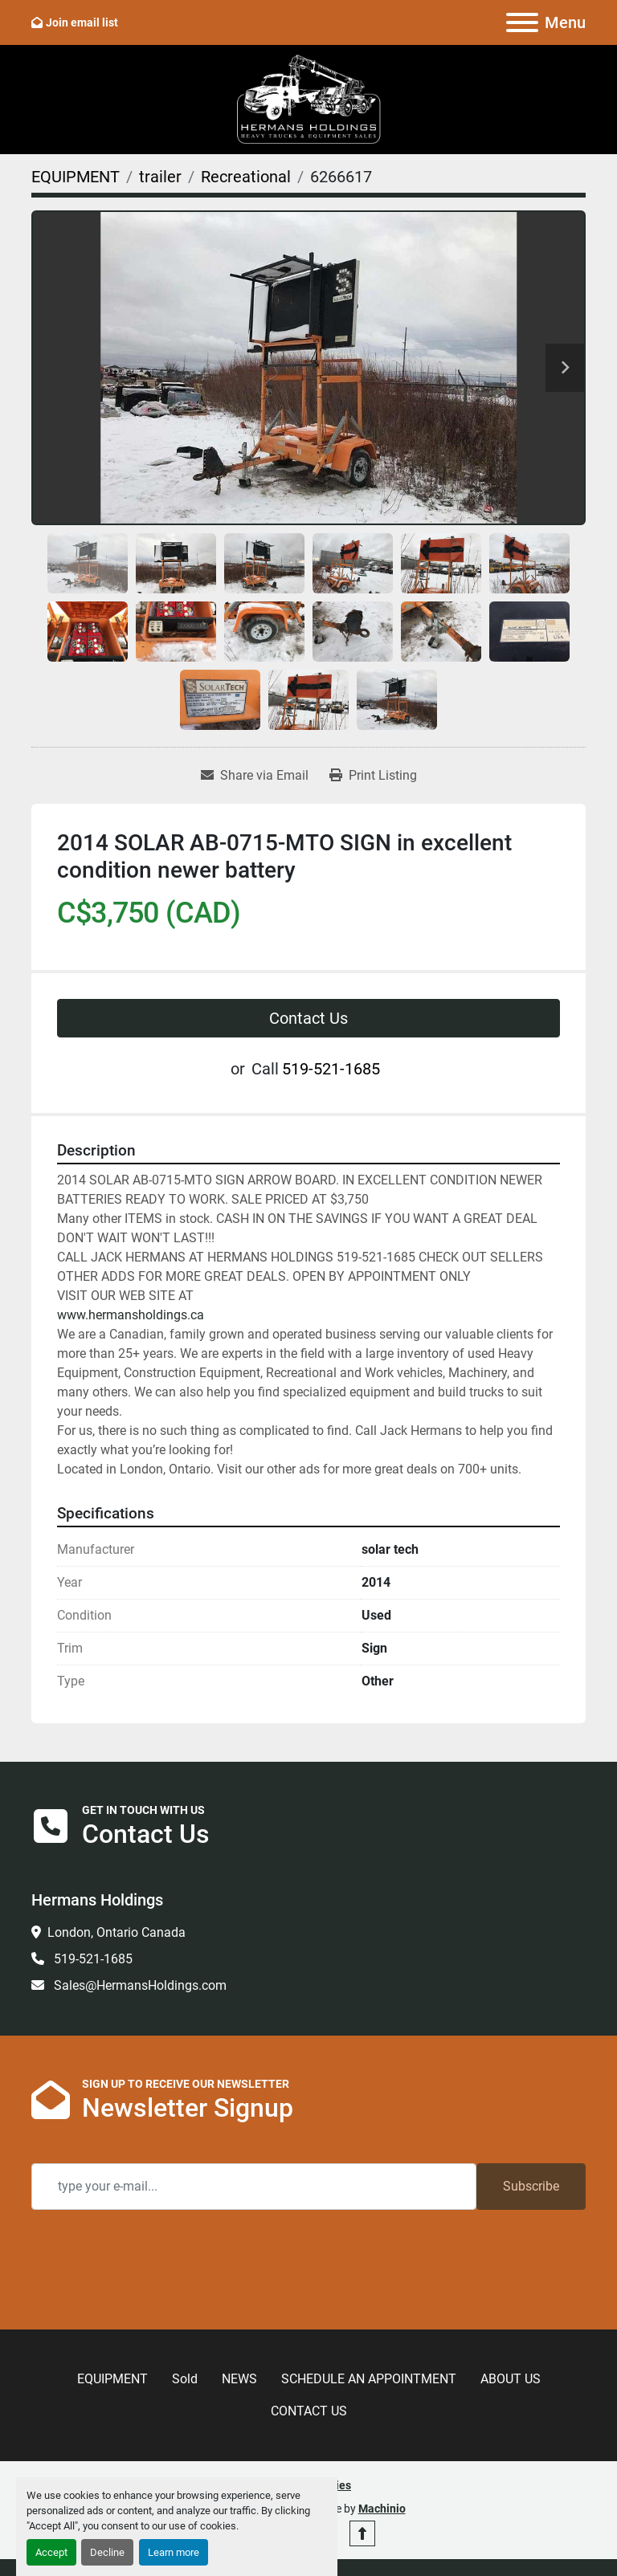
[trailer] (160, 176)
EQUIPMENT (112, 2378)
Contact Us (308, 1018)
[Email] (253, 2186)
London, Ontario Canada (116, 1932)
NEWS (239, 2378)
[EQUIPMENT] (75, 176)
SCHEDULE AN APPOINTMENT (368, 2378)
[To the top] (362, 2533)
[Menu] (522, 22)
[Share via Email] (254, 775)
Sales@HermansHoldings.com (139, 1985)
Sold (185, 2378)
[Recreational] (246, 176)
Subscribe (531, 2186)
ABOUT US (510, 2378)
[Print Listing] (373, 775)
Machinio (382, 2508)
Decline (107, 2552)
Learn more (173, 2552)
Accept (51, 2552)
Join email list (82, 22)
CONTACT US (309, 2411)
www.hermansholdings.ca (130, 1315)
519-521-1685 (331, 1068)
